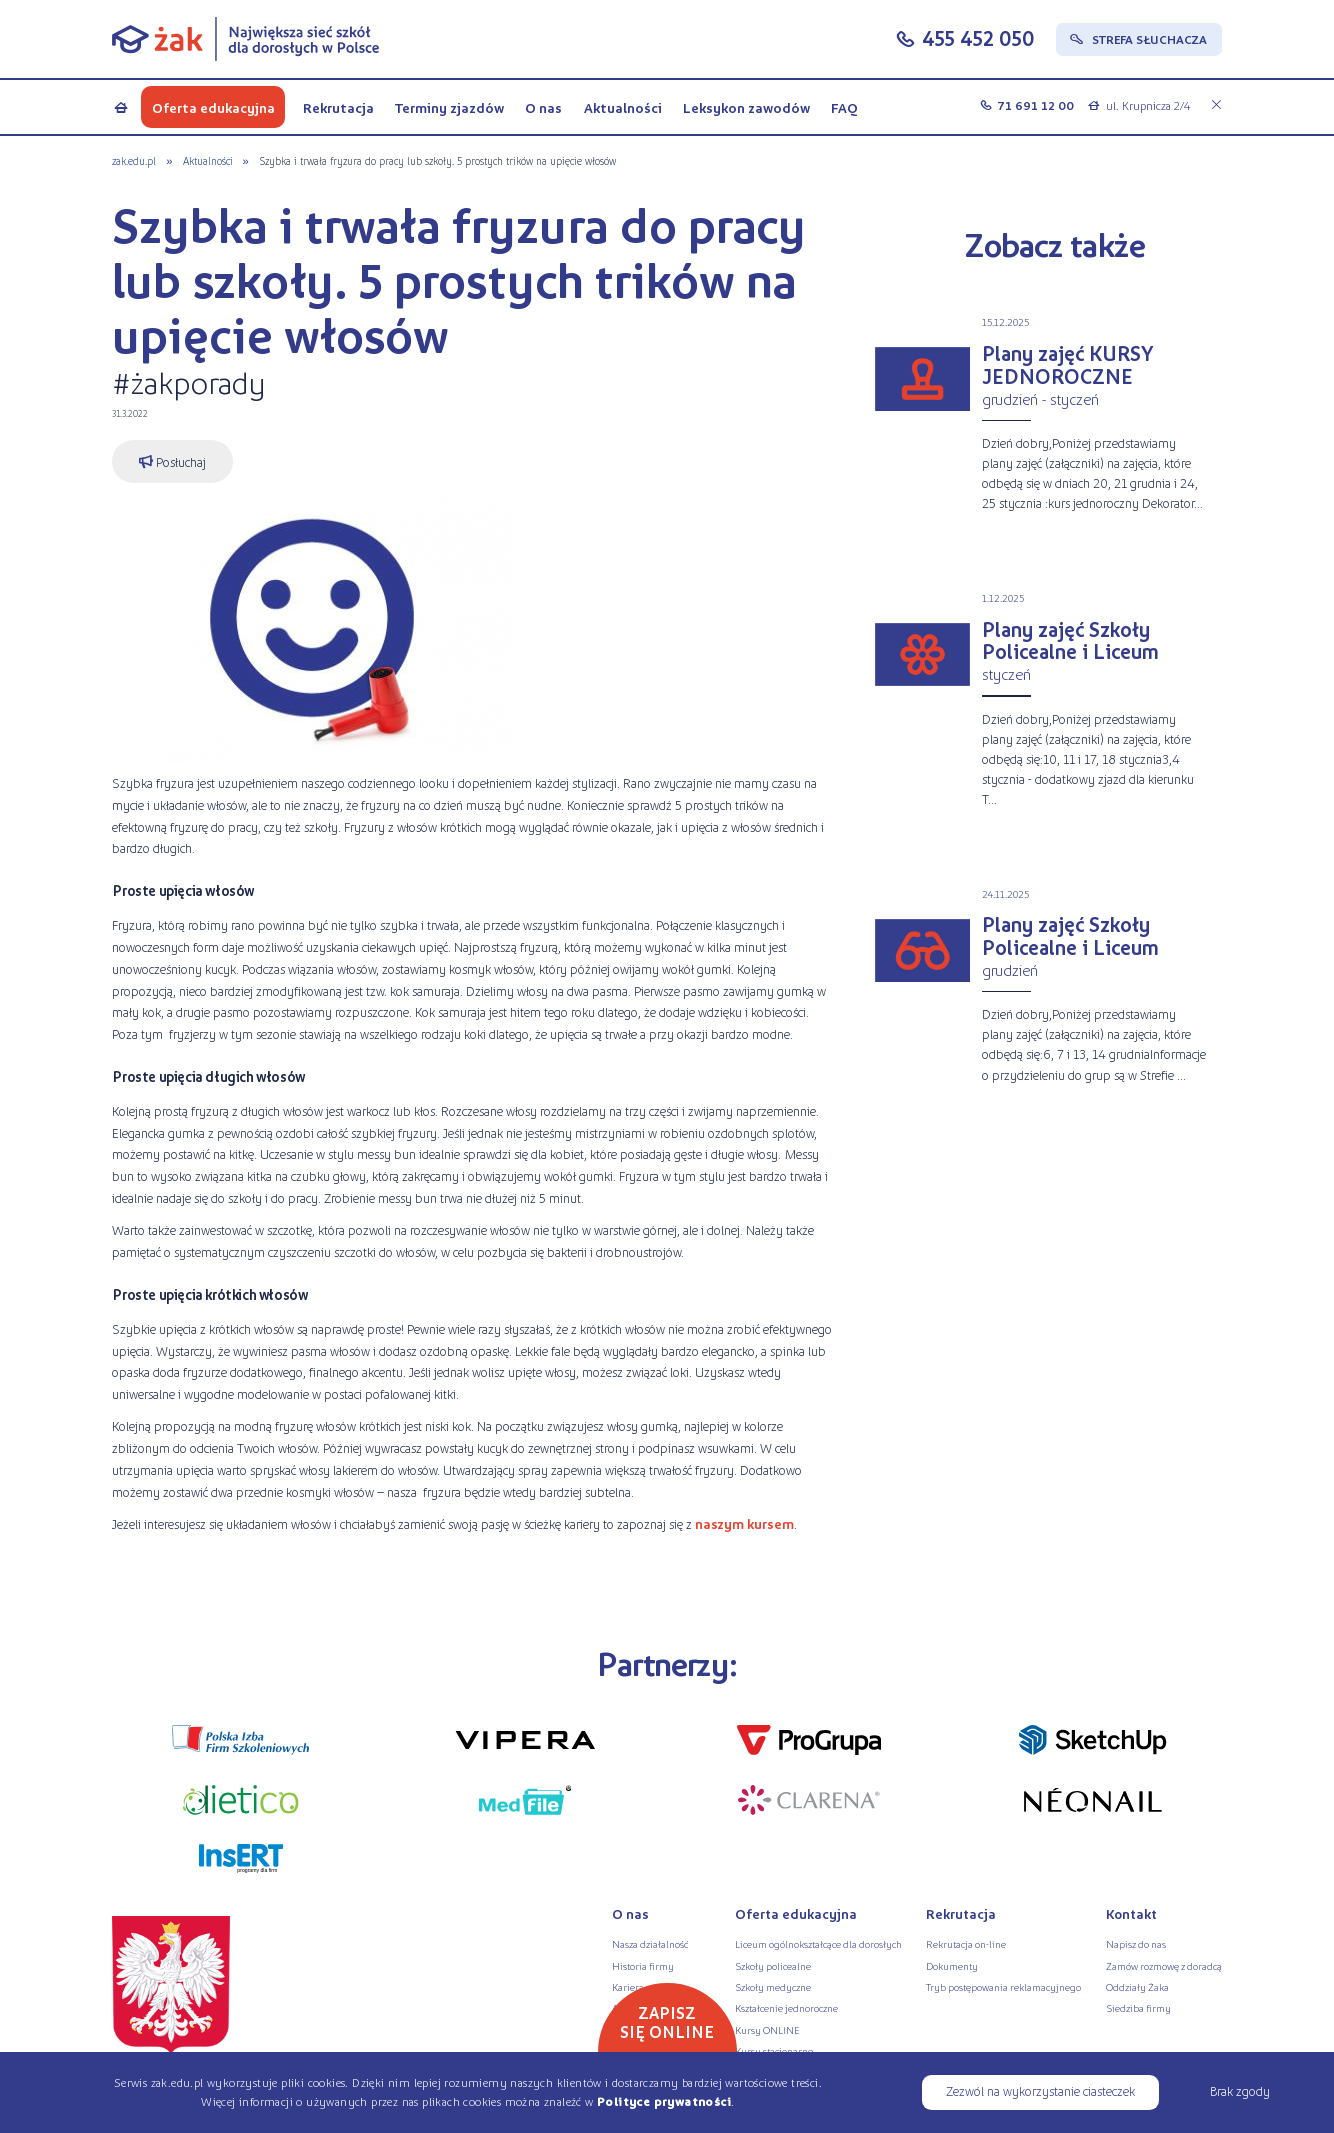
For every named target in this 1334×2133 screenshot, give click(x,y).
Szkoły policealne (773, 1965)
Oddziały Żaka (1137, 1986)
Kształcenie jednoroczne (786, 2007)
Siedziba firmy (1138, 2007)
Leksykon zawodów (746, 107)
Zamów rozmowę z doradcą (1164, 1965)
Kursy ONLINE (767, 2029)
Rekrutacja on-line (966, 1943)
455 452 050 (978, 37)
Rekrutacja (338, 107)
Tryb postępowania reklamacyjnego (1003, 1986)
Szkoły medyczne (773, 1986)
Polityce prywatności (664, 2101)
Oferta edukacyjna (213, 107)
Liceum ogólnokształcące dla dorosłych (818, 1943)
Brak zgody (1240, 2090)
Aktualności (623, 107)
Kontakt (1131, 1913)
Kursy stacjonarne (774, 2050)
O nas (543, 107)
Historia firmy (643, 1965)
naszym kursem (744, 1523)
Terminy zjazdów (449, 107)
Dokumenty (952, 1965)
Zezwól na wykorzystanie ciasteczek (1040, 2090)
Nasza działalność (650, 1943)
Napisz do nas (1136, 1943)
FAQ (844, 107)
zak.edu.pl (134, 160)
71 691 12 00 (1035, 105)
